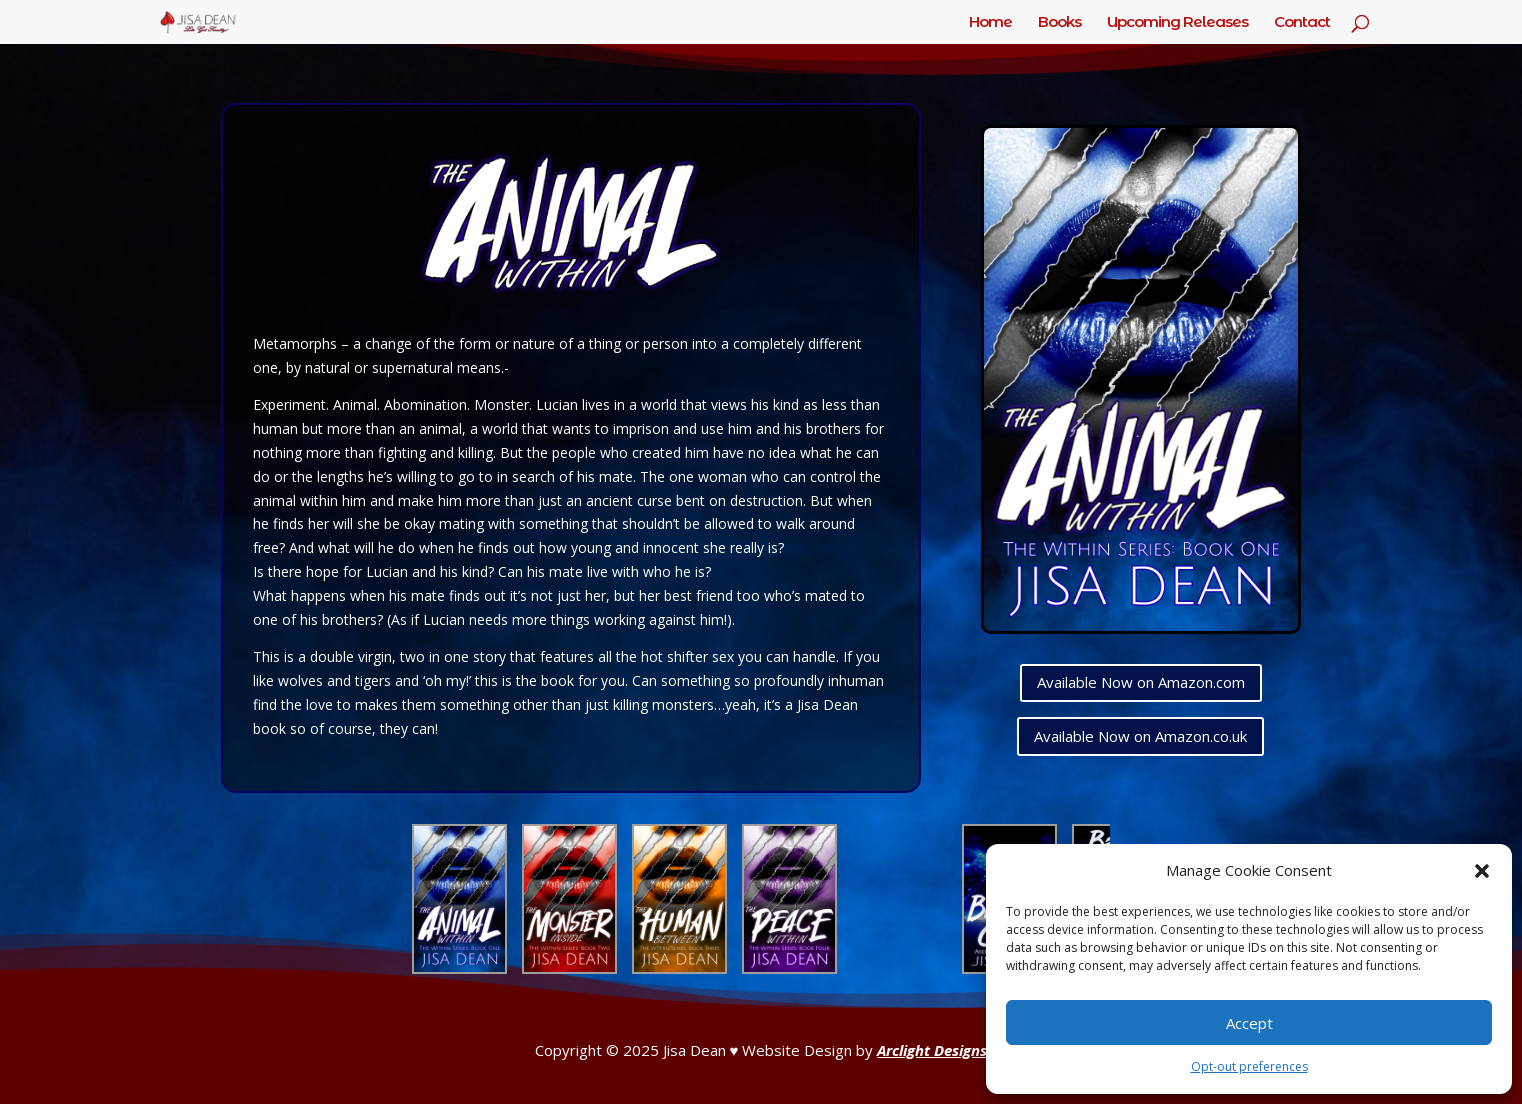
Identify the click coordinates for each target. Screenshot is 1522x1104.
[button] (1482, 871)
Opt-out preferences (1249, 1066)
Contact (1302, 23)
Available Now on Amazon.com (1141, 682)
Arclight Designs (932, 1050)
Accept (1249, 1023)
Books (1059, 23)
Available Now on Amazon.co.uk (1140, 736)
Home (990, 23)
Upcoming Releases (1177, 23)
